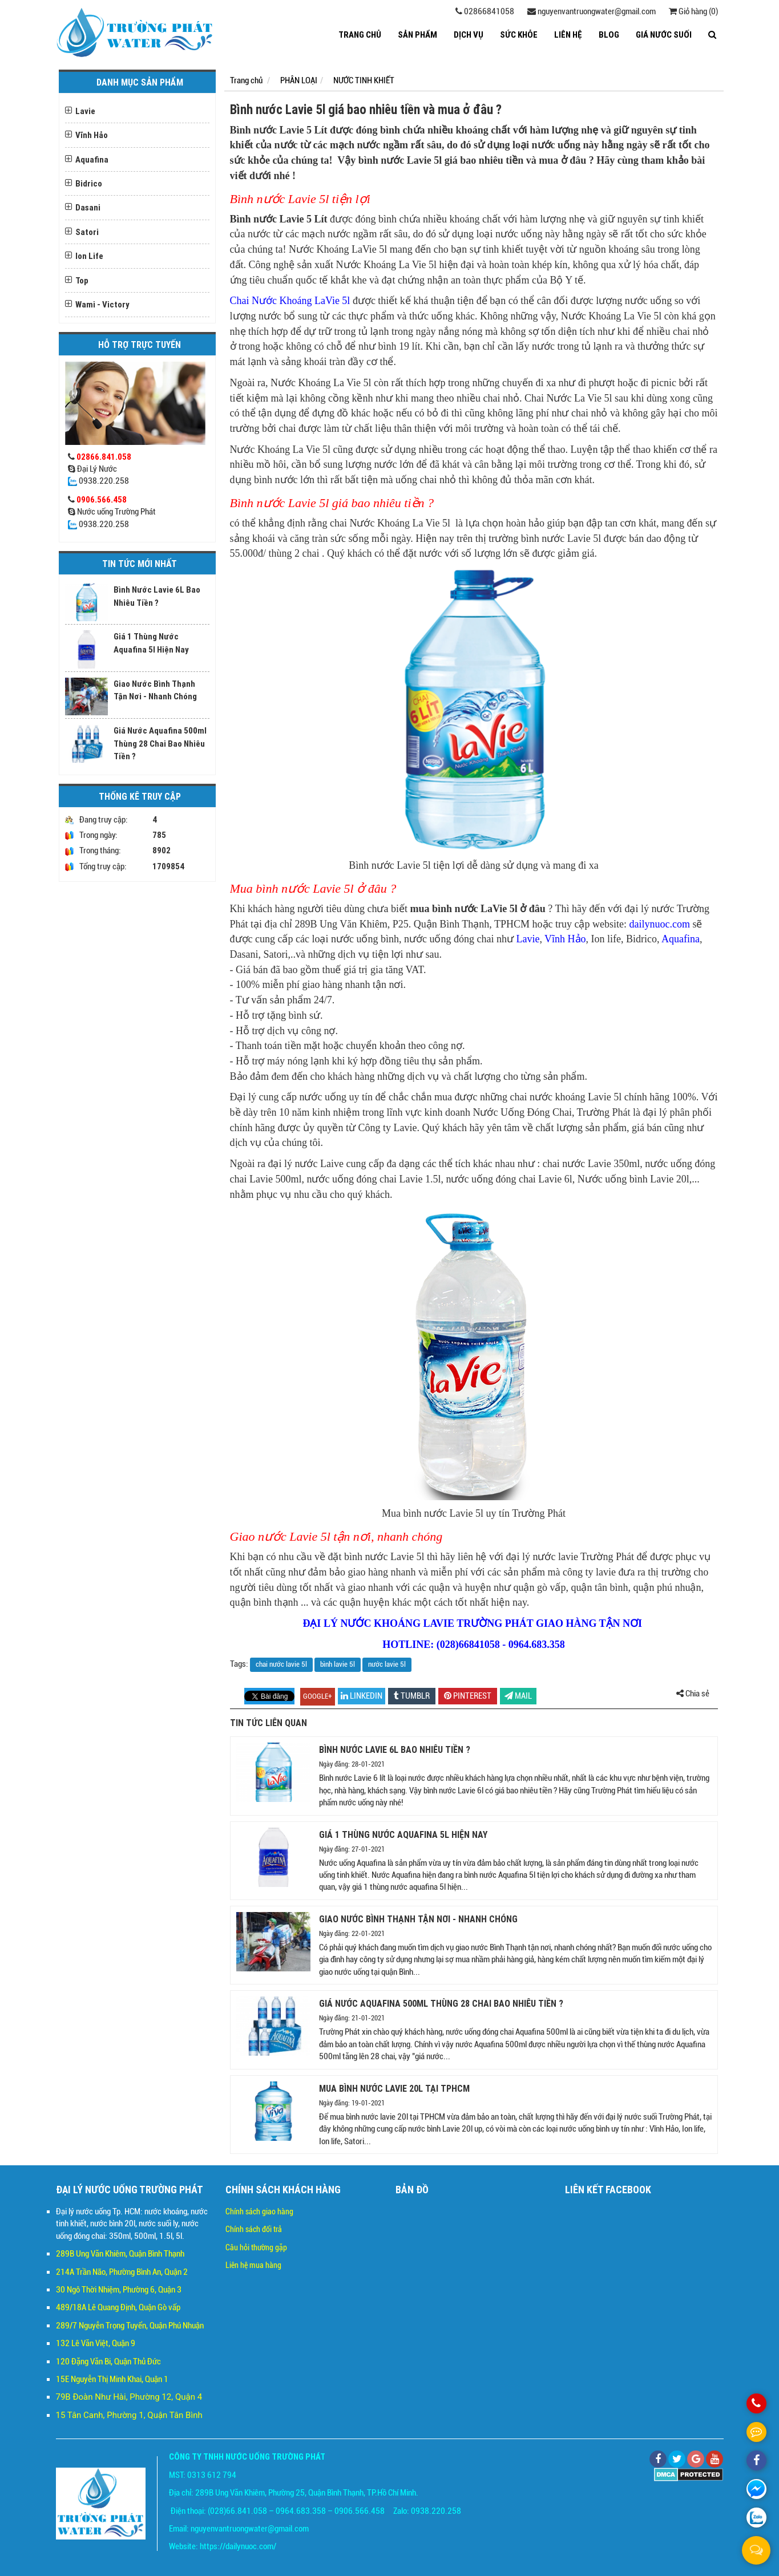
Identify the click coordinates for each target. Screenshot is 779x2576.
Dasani (87, 207)
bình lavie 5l (337, 1664)
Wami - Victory (102, 304)
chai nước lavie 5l (281, 1664)
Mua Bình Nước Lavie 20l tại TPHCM (394, 2088)
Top (81, 280)
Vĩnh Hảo (91, 134)
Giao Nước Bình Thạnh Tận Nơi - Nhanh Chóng (418, 1919)
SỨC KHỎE (519, 34)
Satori (87, 231)
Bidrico (88, 183)
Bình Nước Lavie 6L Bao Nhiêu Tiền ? (394, 1749)
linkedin (361, 1696)
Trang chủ (359, 34)
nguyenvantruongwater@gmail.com (591, 11)
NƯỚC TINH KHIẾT (363, 80)
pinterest (467, 1696)
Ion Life (89, 255)
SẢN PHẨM (417, 34)
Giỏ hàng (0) (693, 11)
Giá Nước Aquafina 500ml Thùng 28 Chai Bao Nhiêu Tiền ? (160, 743)
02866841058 (484, 11)
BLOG (609, 34)
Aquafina (91, 159)
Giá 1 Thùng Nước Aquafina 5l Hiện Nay (403, 1834)
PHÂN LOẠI (298, 80)
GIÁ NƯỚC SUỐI (664, 34)
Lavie (85, 111)
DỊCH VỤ (468, 34)
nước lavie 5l (387, 1664)
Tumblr (412, 1696)
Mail (518, 1696)
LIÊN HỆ (568, 34)
